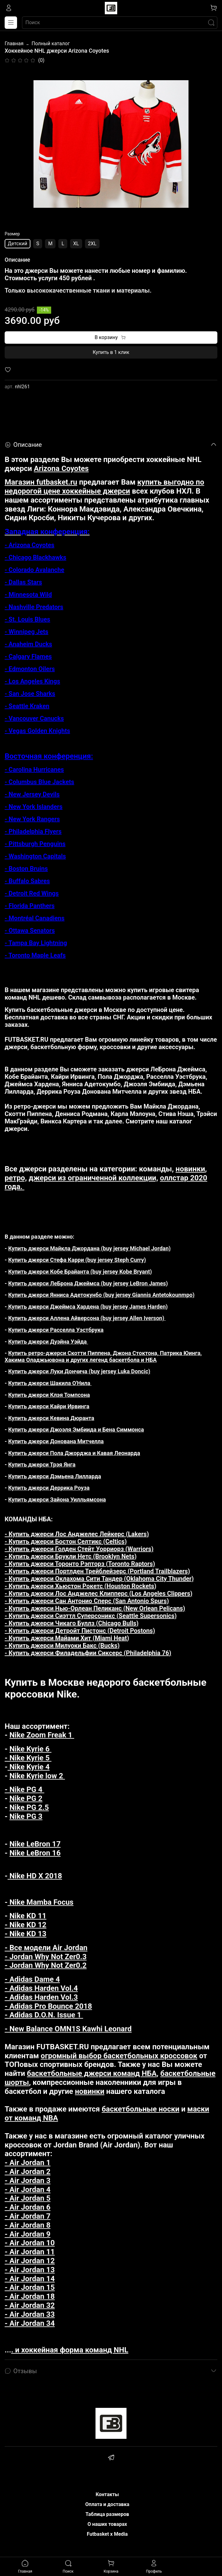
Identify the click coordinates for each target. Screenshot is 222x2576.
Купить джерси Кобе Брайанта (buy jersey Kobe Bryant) (80, 1271)
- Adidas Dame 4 (32, 1979)
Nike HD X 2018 (34, 1876)
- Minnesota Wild (28, 594)
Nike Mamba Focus (40, 1902)
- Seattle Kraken (27, 706)
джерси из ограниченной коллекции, (93, 1178)
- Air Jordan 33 (30, 2314)
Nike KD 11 (27, 1915)
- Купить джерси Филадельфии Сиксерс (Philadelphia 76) (88, 1653)
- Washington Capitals (35, 856)
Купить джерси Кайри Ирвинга (49, 1406)
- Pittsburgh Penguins (35, 844)
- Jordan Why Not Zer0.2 (46, 1965)
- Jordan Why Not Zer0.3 (46, 1956)
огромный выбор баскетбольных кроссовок (119, 2055)
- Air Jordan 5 (28, 2198)
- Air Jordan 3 (28, 2180)
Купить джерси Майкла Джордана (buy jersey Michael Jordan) (89, 1248)
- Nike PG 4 (24, 1789)
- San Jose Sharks (30, 693)
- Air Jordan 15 (30, 2287)
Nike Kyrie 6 (30, 1749)
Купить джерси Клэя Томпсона (49, 1395)
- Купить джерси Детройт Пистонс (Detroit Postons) (80, 1630)
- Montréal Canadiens (34, 918)
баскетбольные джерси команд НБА (92, 2073)
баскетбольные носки (141, 2109)
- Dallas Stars (23, 582)
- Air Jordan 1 (28, 2162)
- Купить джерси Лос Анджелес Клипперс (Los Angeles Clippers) (98, 1593)
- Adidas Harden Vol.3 (41, 1997)
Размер (12, 233)
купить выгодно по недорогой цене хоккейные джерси (104, 486)
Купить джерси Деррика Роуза (49, 1487)
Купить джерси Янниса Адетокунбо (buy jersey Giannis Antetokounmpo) (101, 1295)
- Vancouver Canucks (34, 718)
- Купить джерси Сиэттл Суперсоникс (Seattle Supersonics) (91, 1615)
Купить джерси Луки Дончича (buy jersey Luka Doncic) (79, 1371)
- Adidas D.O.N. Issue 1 (44, 2015)
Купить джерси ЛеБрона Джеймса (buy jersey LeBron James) (88, 1283)
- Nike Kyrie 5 (28, 1758)
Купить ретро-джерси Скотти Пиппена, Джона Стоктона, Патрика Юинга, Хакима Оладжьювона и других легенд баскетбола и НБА (103, 1356)
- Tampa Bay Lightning (36, 943)
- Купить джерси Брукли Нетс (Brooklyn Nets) (70, 1556)
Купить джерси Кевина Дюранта (51, 1418)
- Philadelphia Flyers (33, 831)
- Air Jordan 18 (30, 2296)
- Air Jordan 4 (28, 2189)
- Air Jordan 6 (28, 2207)
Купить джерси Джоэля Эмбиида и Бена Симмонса (76, 1429)
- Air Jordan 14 (30, 2278)
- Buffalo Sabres (27, 881)
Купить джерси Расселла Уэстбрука (56, 1330)
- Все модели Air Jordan (46, 1947)
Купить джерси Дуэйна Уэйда (48, 1341)
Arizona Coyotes (61, 468)
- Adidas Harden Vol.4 (41, 1988)
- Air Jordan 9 (28, 2234)
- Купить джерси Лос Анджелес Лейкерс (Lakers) (77, 1534)
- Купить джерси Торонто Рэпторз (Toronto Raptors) (80, 1563)
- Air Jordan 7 (28, 2216)
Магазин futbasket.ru (41, 482)
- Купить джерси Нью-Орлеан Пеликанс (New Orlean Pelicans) (95, 1608)
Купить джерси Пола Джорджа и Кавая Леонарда (74, 1453)
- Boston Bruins (26, 868)
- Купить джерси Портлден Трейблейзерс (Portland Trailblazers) (97, 1571)
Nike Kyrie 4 (28, 1767)
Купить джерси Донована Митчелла (56, 1441)
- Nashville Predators (34, 607)
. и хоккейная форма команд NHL (69, 2350)
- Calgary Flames (28, 656)
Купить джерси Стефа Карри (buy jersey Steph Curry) (77, 1260)
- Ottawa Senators (30, 930)
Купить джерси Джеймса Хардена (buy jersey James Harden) (87, 1306)
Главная (14, 43)
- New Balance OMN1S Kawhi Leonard (68, 2029)
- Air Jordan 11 (30, 2251)
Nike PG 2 (25, 1798)
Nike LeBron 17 (34, 1844)
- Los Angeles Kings (32, 681)
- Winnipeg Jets (26, 631)
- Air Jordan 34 (30, 2323)
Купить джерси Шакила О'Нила (50, 1383)
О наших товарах (107, 2524)
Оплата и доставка (107, 2504)
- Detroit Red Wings (32, 893)
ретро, (16, 1178)
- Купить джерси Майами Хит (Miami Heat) (67, 1638)
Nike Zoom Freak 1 (41, 1735)
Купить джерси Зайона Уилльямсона (57, 1499)
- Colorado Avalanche (34, 569)
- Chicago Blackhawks (35, 557)
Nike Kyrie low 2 (37, 1776)
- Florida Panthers (30, 905)
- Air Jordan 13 (30, 2269)
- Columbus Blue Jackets (39, 782)
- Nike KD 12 (26, 1924)
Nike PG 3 (25, 1816)
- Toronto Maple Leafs (35, 955)
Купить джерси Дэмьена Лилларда (54, 1476)
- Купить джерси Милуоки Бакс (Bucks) (62, 1645)
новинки (190, 1169)
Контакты (107, 2494)
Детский (17, 243)
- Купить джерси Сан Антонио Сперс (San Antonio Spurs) (87, 1601)
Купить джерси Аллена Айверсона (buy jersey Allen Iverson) (87, 1318)
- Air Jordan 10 (30, 2242)
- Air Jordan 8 (28, 2225)
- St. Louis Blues (27, 619)
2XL (92, 243)
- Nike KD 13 (26, 1933)
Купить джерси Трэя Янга (42, 1464)
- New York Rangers (32, 819)
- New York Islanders (33, 806)
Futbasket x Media (107, 2534)
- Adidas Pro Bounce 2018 (48, 2006)
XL (76, 243)
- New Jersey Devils (32, 794)
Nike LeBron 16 (34, 1853)
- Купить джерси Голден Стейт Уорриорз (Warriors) (79, 1549)
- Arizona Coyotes (29, 545)
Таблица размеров (107, 2514)
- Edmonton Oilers (30, 669)
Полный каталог (51, 43)
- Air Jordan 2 (28, 2171)
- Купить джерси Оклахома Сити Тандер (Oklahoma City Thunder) (99, 1578)
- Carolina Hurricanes (34, 769)
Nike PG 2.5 (29, 1807)
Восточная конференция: (49, 756)
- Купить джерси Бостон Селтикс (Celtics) (66, 1541)
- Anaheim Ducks (28, 644)
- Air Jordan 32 (30, 2305)
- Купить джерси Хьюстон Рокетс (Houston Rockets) (80, 1586)
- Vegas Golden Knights (37, 730)
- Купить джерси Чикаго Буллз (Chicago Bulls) (72, 1623)
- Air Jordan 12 (30, 2260)
